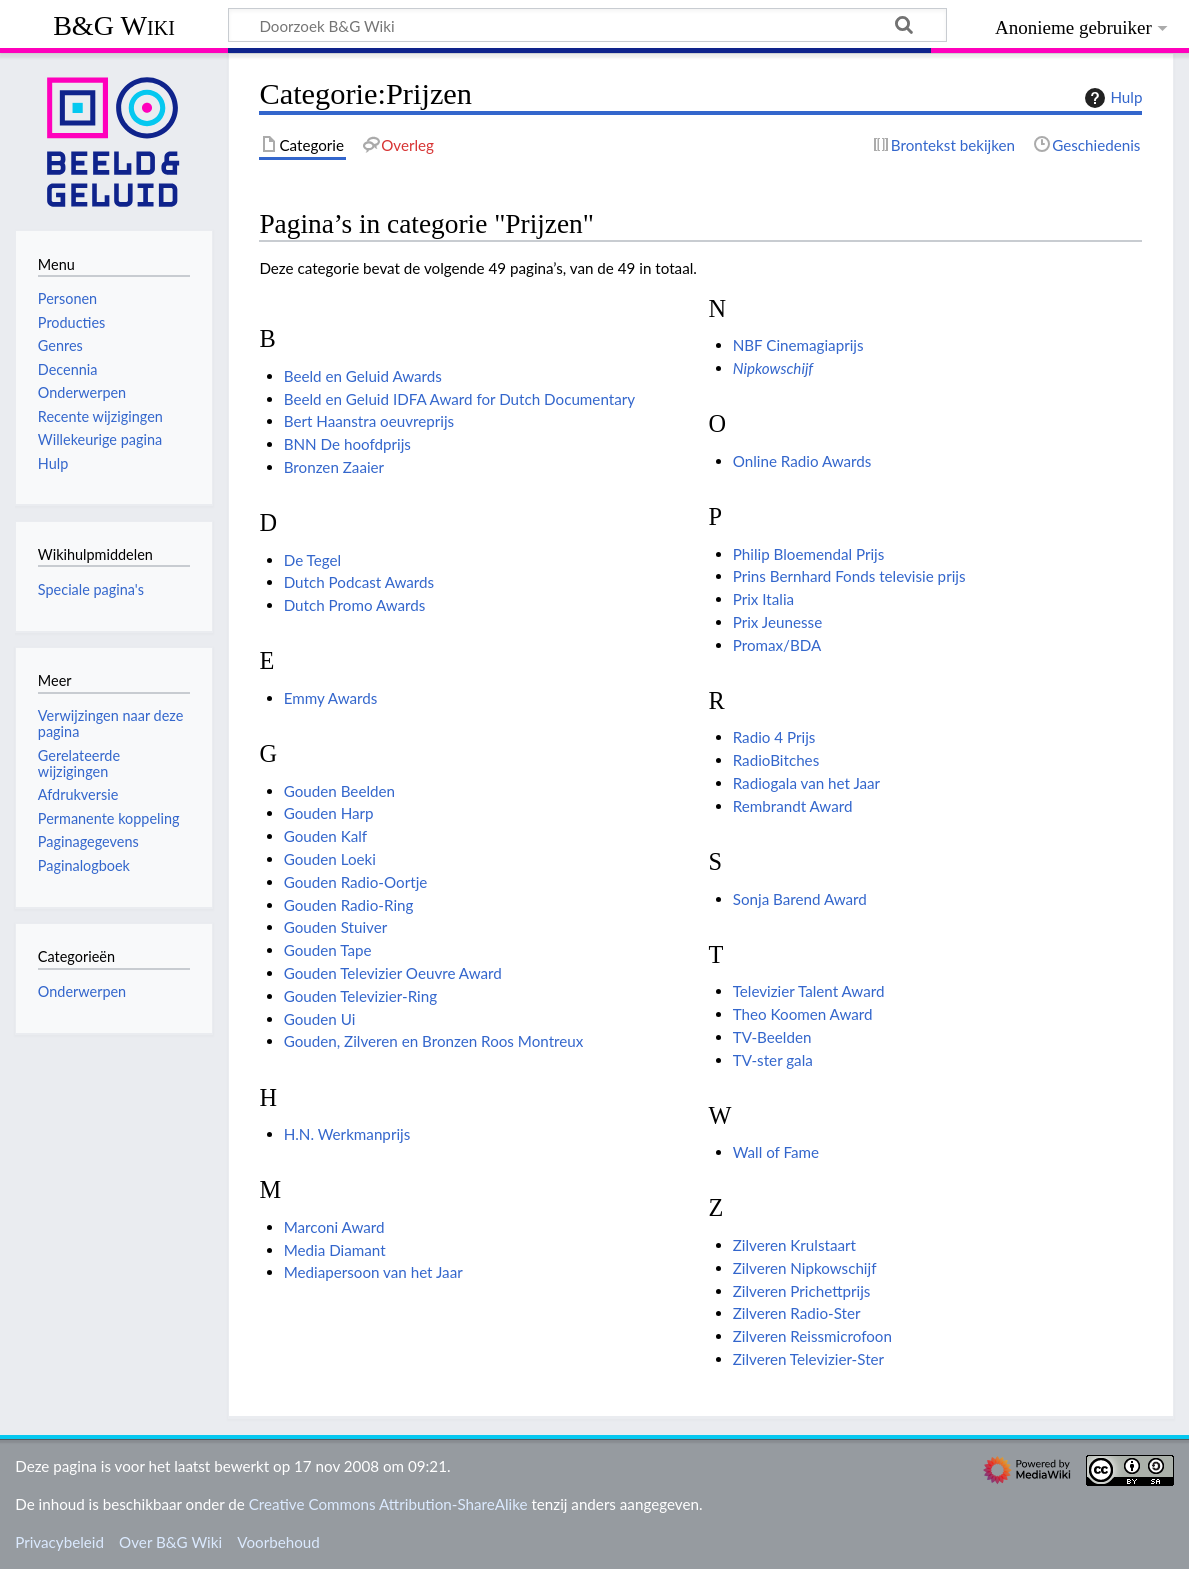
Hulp (1111, 98)
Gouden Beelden (339, 791)
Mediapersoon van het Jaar (373, 1272)
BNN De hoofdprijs (347, 444)
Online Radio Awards (802, 461)
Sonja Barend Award (800, 899)
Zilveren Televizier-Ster (808, 1359)
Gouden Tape (328, 950)
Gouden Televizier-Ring (360, 996)
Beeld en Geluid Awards (363, 376)
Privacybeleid (59, 1542)
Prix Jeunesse (777, 622)
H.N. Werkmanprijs (347, 1134)
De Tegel (312, 560)
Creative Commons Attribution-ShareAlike (388, 1504)
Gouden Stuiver (336, 927)
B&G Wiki (114, 25)
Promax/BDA (777, 645)
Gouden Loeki (330, 859)
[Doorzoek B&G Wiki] (587, 25)
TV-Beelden (772, 1037)
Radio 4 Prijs (774, 737)
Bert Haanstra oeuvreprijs (369, 421)
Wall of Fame (776, 1152)
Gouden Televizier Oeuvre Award (393, 973)
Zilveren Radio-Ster (797, 1313)
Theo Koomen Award (803, 1014)
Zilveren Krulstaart (794, 1245)
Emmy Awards (331, 698)
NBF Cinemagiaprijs (798, 345)
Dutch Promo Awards (355, 605)
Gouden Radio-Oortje (356, 882)
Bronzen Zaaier (334, 467)
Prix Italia (763, 599)
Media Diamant (335, 1250)
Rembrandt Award (793, 806)
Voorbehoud (278, 1542)
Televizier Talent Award (809, 991)
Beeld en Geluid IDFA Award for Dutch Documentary (459, 399)
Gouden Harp (329, 813)
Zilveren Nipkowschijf (805, 1268)
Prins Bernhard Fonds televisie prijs (849, 576)
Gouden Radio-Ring (349, 905)
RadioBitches (776, 760)
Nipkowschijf (773, 368)
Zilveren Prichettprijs (802, 1291)
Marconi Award (334, 1227)
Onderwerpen (82, 991)
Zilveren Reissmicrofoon (812, 1336)
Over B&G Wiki (170, 1542)
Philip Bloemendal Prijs (809, 554)
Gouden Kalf (325, 836)
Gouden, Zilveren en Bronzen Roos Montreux (434, 1041)
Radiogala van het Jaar (806, 783)
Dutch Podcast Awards (359, 582)
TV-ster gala (773, 1060)
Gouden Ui (320, 1019)
